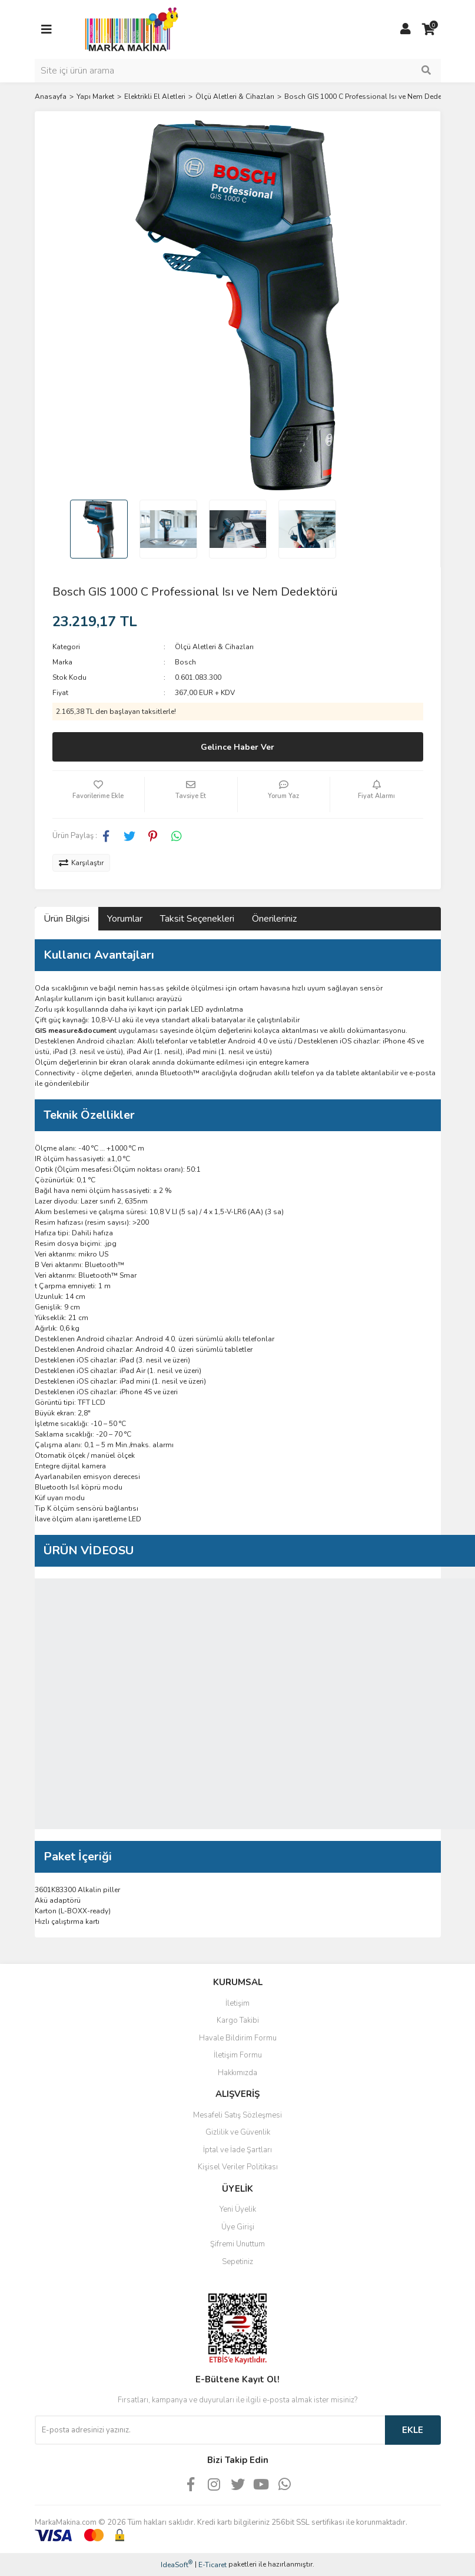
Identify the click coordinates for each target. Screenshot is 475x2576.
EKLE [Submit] (412, 2430)
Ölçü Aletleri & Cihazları (214, 647)
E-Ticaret (212, 2565)
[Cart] (429, 29)
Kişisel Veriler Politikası (238, 2167)
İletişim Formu (238, 2055)
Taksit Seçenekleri (197, 918)
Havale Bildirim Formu (238, 2038)
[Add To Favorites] (98, 794)
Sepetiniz (237, 2261)
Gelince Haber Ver (237, 747)
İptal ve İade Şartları (237, 2150)
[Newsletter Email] (210, 2430)
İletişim (237, 2003)
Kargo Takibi (238, 2020)
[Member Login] (405, 29)
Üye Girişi (237, 2227)
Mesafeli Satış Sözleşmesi (237, 2115)
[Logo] (128, 29)
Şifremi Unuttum (237, 2244)
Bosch (185, 662)
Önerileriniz (274, 918)
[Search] (238, 70)
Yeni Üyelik (238, 2209)
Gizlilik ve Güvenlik (237, 2132)
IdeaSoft (176, 2565)
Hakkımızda (237, 2073)
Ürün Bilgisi (66, 918)
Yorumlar (124, 918)
